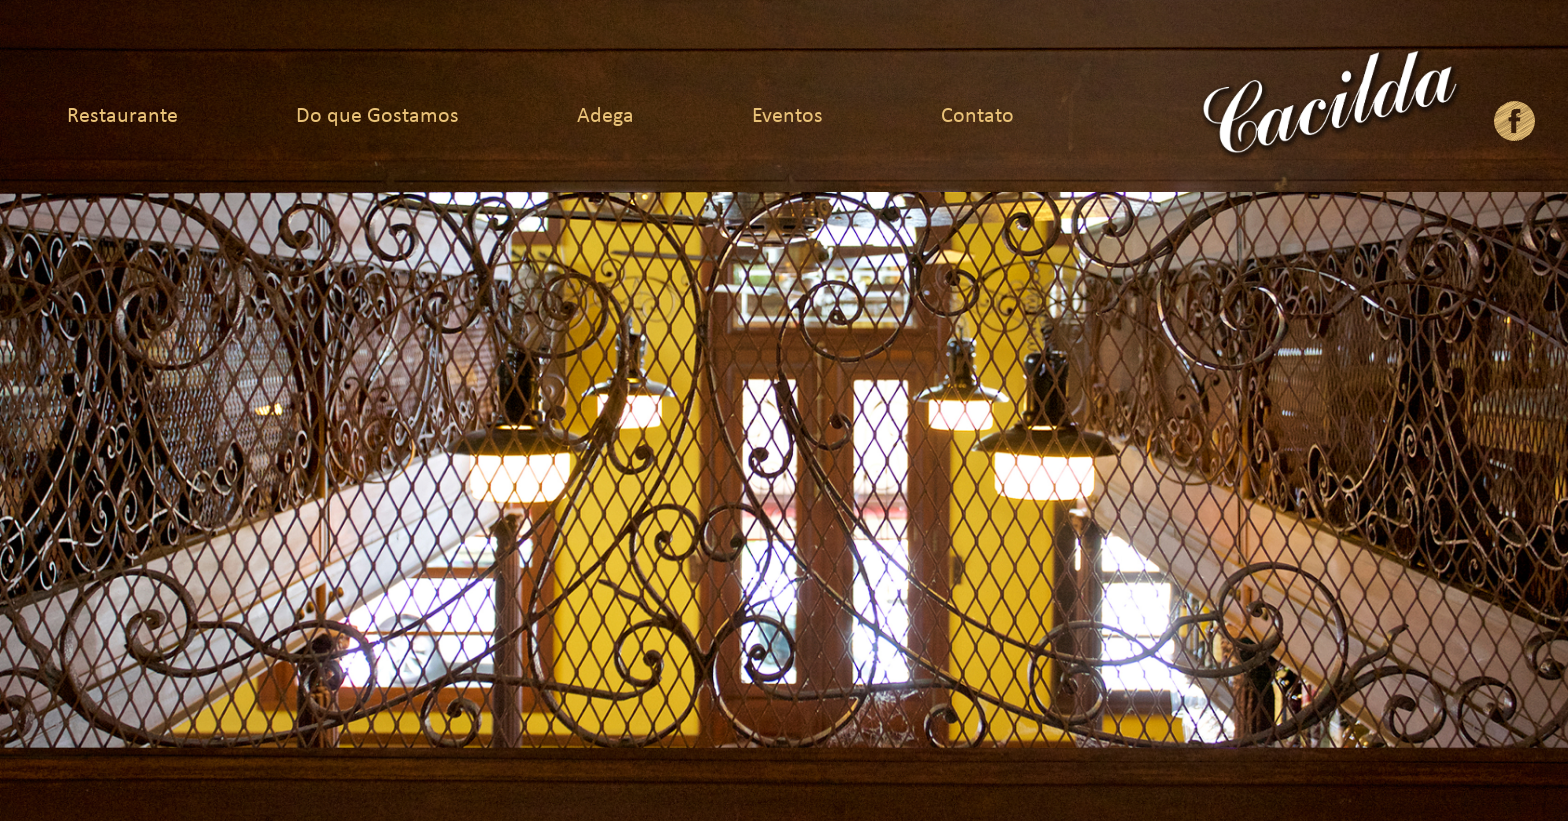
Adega (605, 116)
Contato (977, 116)
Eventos (787, 116)
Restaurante (122, 116)
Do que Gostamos (377, 116)
